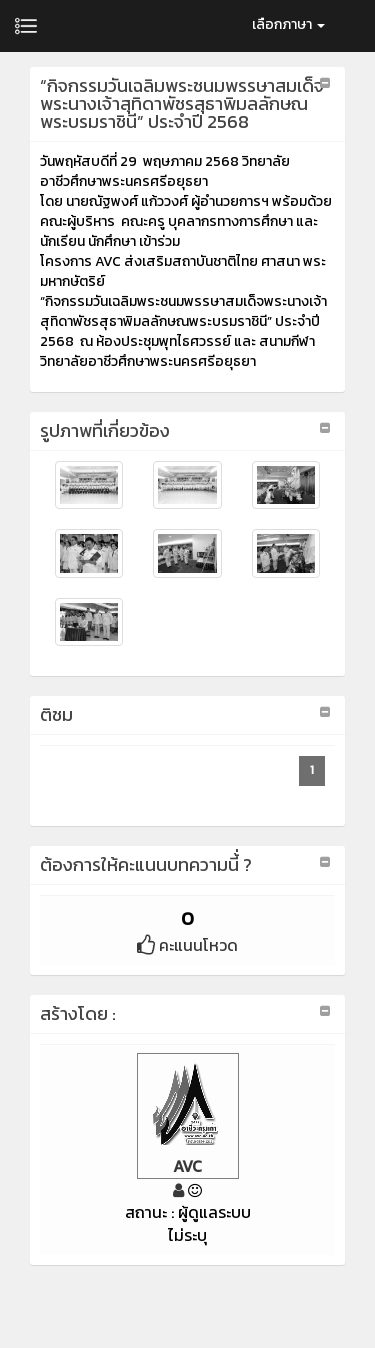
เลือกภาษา (288, 24)
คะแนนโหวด (187, 945)
